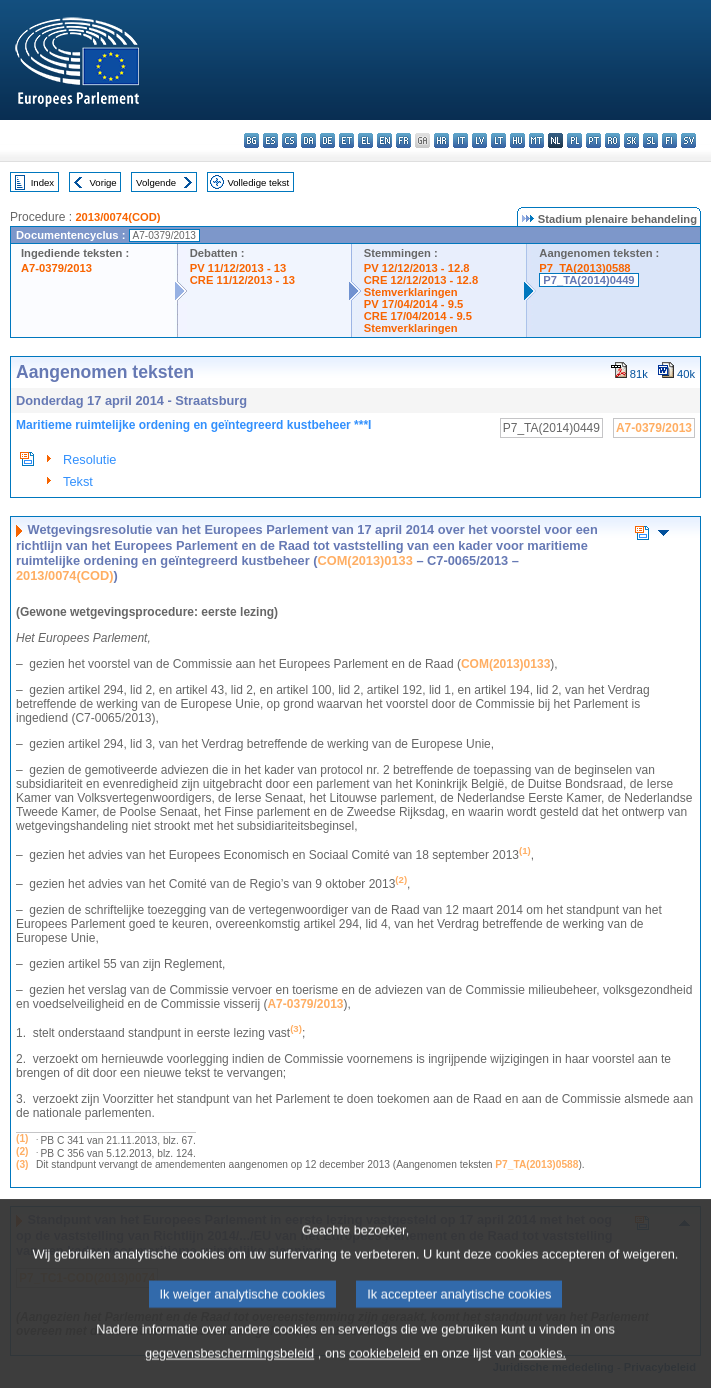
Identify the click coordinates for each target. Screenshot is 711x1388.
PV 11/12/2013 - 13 (238, 268)
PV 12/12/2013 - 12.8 (417, 268)
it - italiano (460, 140)
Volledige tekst (258, 182)
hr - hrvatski (441, 140)
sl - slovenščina (650, 140)
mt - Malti (536, 140)
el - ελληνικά (365, 140)
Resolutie (89, 459)
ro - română (612, 140)
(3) (22, 1164)
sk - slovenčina (631, 140)
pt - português (593, 140)
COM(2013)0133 (365, 560)
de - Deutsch (327, 140)
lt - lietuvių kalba (498, 140)
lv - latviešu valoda (479, 140)
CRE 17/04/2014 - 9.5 (418, 316)
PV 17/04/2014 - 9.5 (414, 304)
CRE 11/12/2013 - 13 (242, 280)
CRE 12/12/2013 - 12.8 (421, 280)
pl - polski (574, 140)
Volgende (156, 182)
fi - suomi (669, 140)
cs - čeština (289, 140)
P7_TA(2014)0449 (588, 280)
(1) (22, 1138)
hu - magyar (517, 140)
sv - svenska (688, 140)
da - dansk (308, 140)
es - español (270, 140)
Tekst (78, 481)
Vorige (103, 182)
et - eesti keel (346, 140)
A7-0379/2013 (56, 268)
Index (42, 182)
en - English (384, 140)
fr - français (403, 140)
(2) (22, 1151)
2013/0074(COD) (117, 217)
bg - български (251, 140)
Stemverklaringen (411, 292)
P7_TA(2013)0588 (584, 268)
